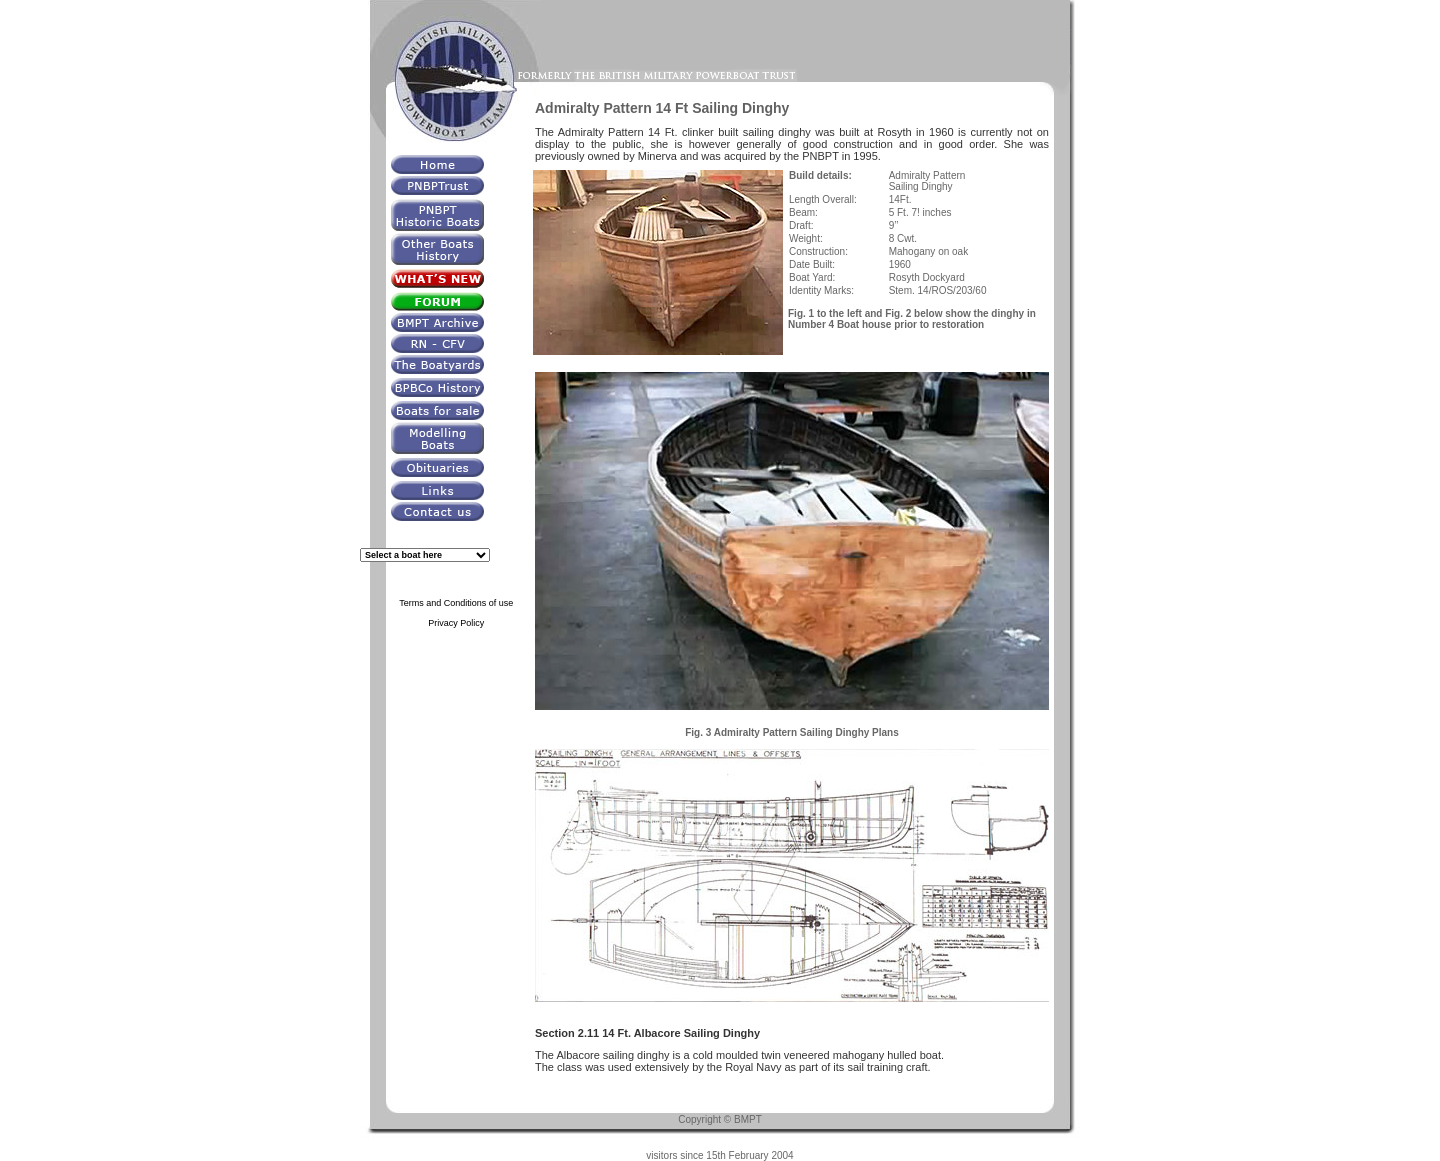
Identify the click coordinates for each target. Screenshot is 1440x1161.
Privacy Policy (456, 623)
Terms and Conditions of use (456, 603)
